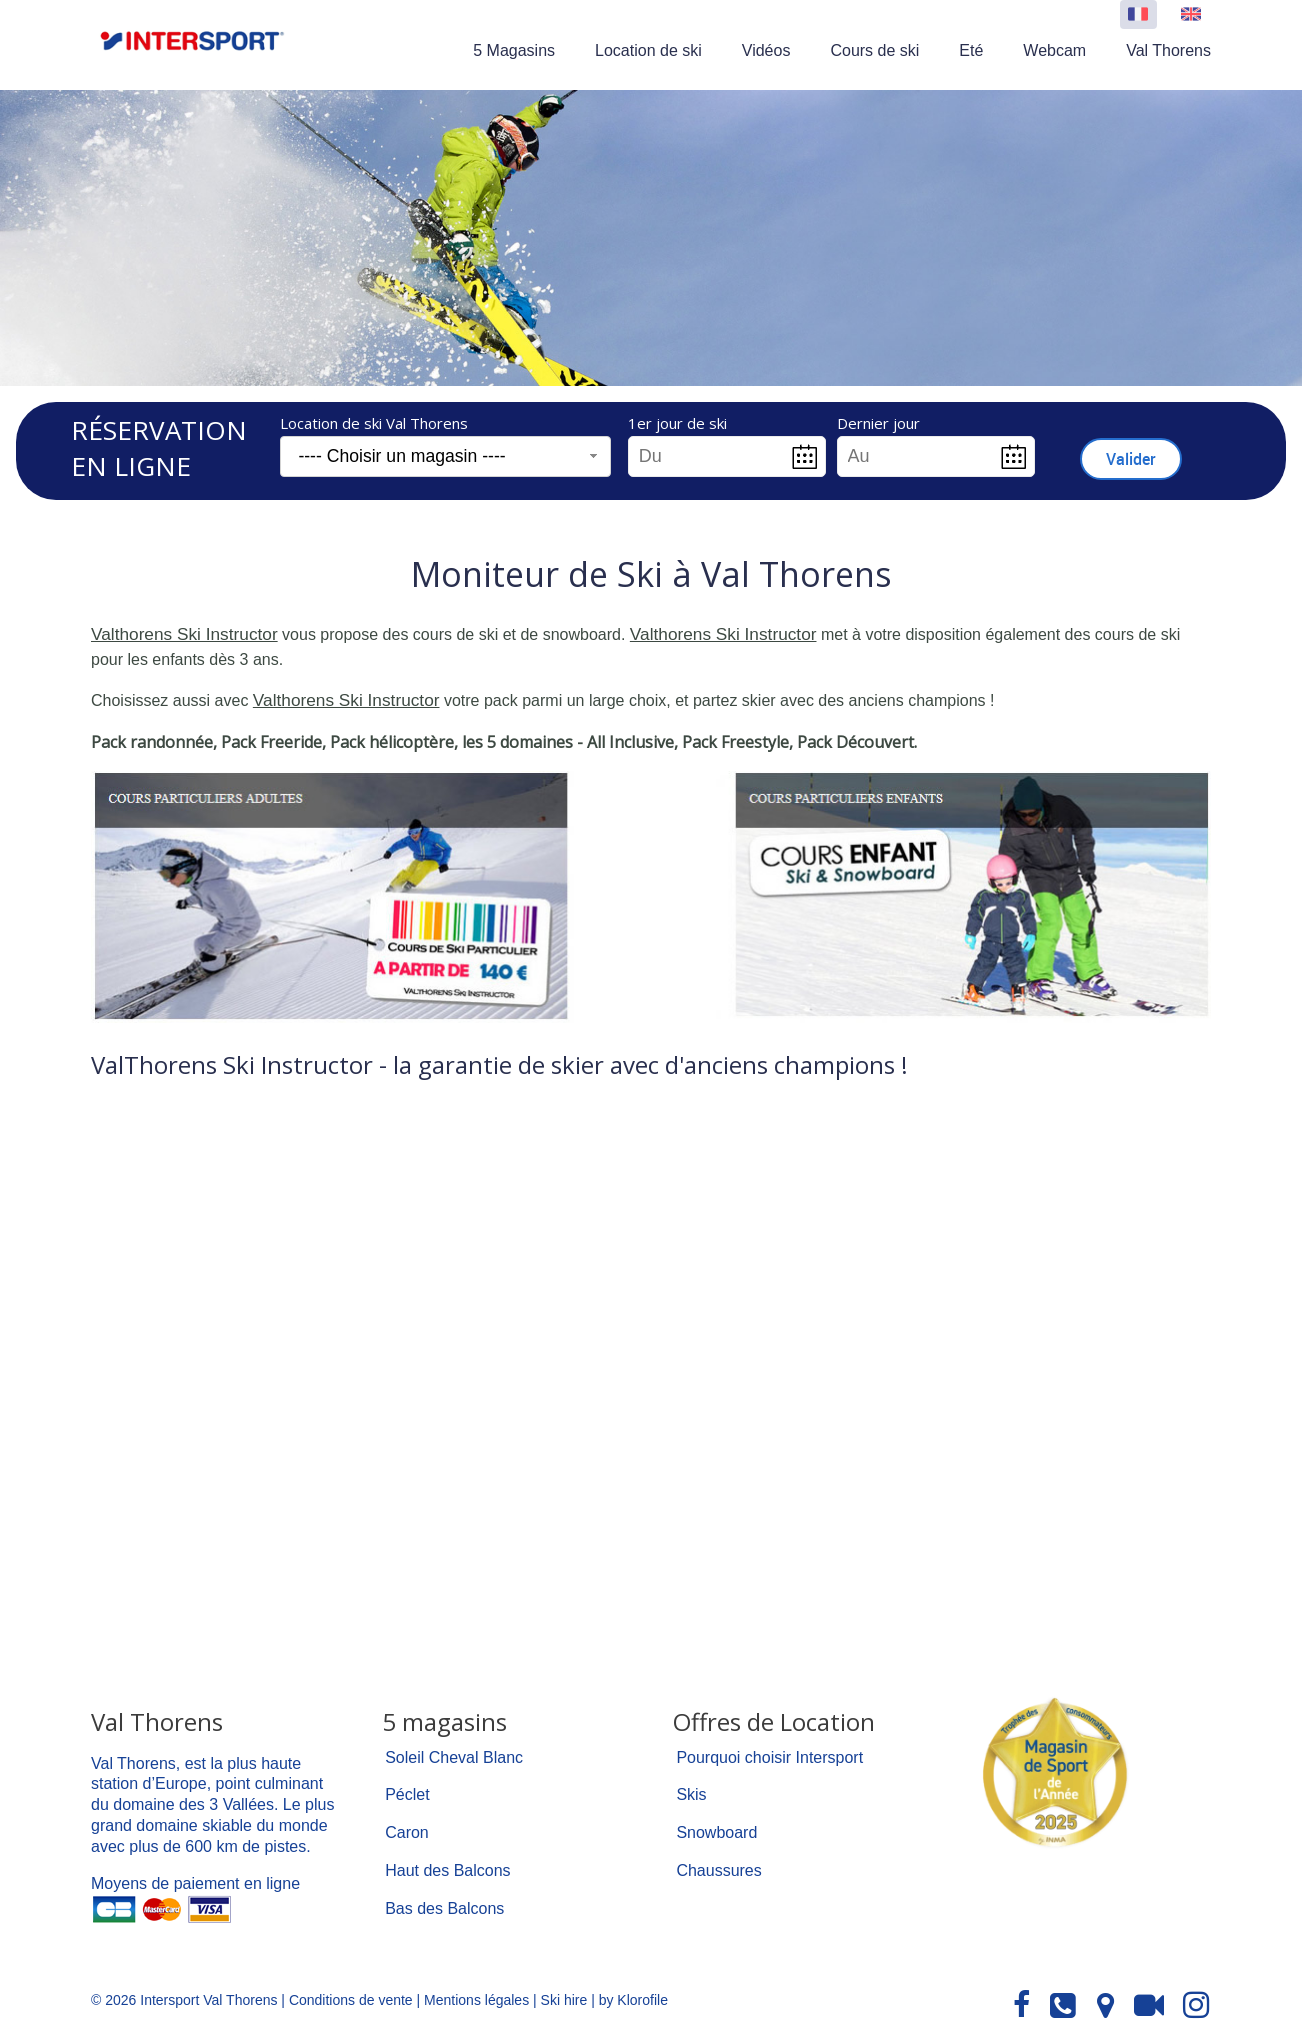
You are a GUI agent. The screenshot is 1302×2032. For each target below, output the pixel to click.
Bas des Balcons (444, 1904)
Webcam (1054, 50)
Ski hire (564, 1996)
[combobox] (445, 456)
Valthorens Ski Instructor (177, 633)
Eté (971, 50)
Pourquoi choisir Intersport (769, 1753)
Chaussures (718, 1866)
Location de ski (648, 50)
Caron (407, 1828)
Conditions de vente (351, 1996)
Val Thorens (1168, 50)
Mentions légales (476, 1996)
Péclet (407, 1791)
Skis (691, 1791)
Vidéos (766, 50)
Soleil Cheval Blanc (454, 1753)
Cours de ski (874, 50)
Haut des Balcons (447, 1866)
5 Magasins (514, 50)
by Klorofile (633, 1996)
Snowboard (716, 1828)
